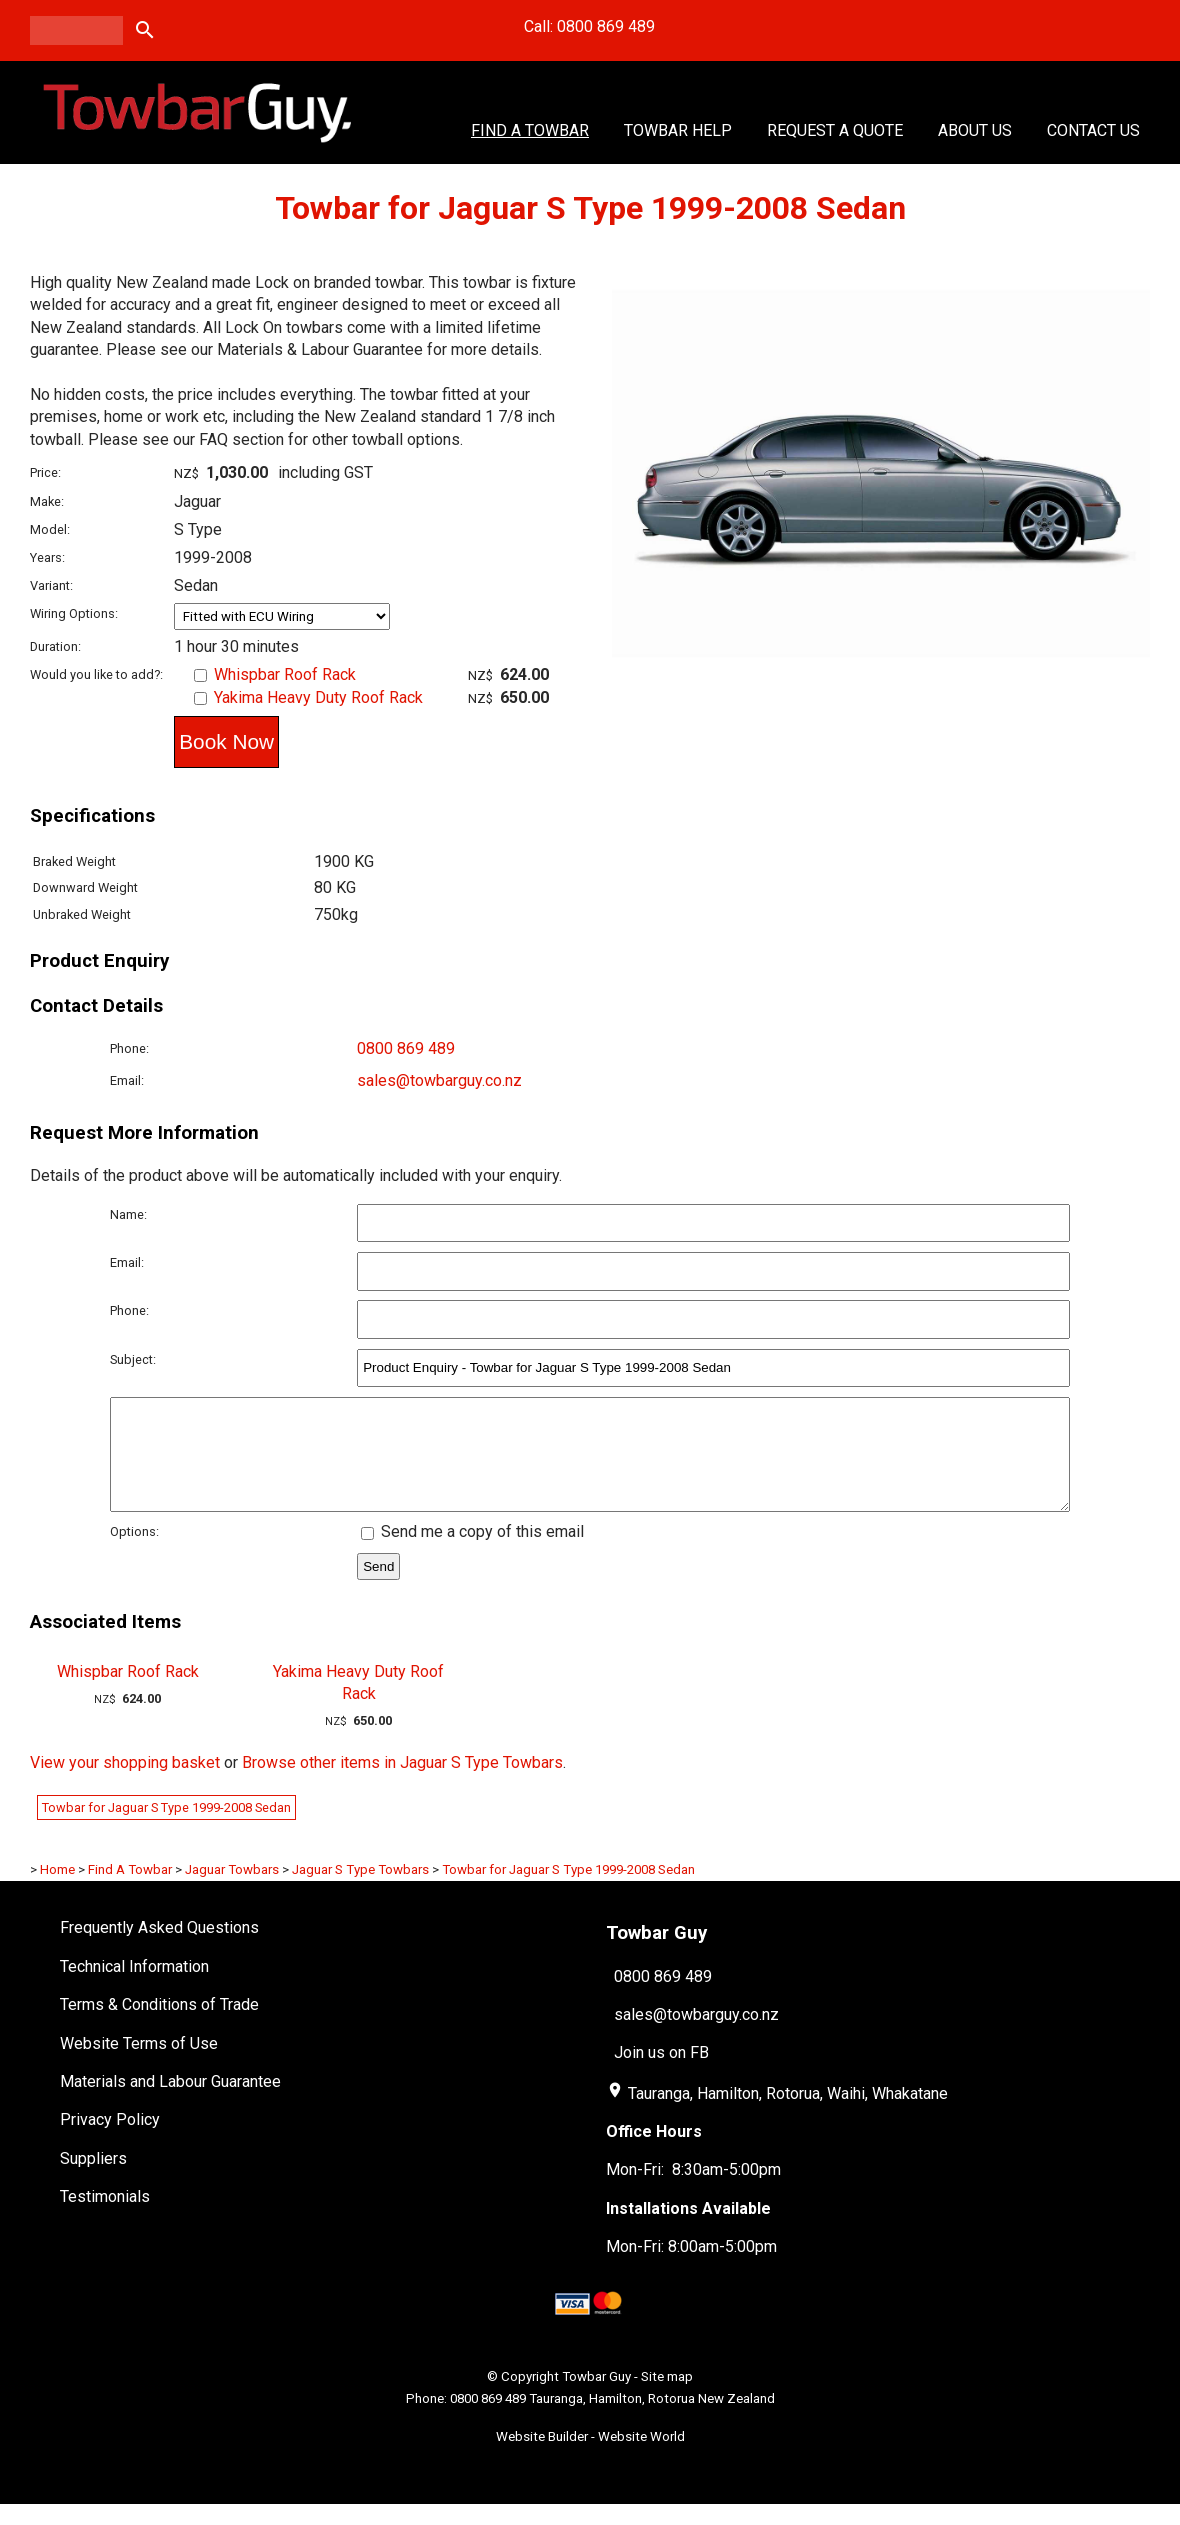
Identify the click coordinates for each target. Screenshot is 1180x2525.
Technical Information (134, 1987)
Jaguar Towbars (232, 1890)
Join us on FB (661, 2073)
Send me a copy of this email (472, 1552)
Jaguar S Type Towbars (360, 1890)
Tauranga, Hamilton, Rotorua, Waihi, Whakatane (788, 2114)
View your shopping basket (125, 1783)
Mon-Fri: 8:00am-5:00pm (691, 2267)
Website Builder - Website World (590, 2457)
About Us (975, 130)
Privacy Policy (110, 2140)
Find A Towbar (530, 130)
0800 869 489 (406, 1048)
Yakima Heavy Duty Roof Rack (318, 697)
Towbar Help (678, 130)
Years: (47, 557)
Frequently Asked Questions (159, 1948)
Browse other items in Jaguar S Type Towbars (402, 1783)
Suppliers (93, 2179)
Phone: (129, 1048)
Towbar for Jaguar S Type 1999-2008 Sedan (166, 1828)
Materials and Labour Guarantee (170, 2102)
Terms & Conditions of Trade (159, 2025)
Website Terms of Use (139, 2064)
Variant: (51, 585)
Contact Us (1093, 130)
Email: (127, 1080)
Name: (128, 1214)
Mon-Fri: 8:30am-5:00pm (693, 2190)
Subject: (133, 1359)
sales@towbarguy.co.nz (439, 1080)
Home (57, 1890)
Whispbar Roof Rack (285, 674)
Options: (134, 1552)
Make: (47, 501)
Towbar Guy (596, 2397)
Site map (667, 2397)
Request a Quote (835, 130)
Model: (50, 529)
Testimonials (105, 2217)
